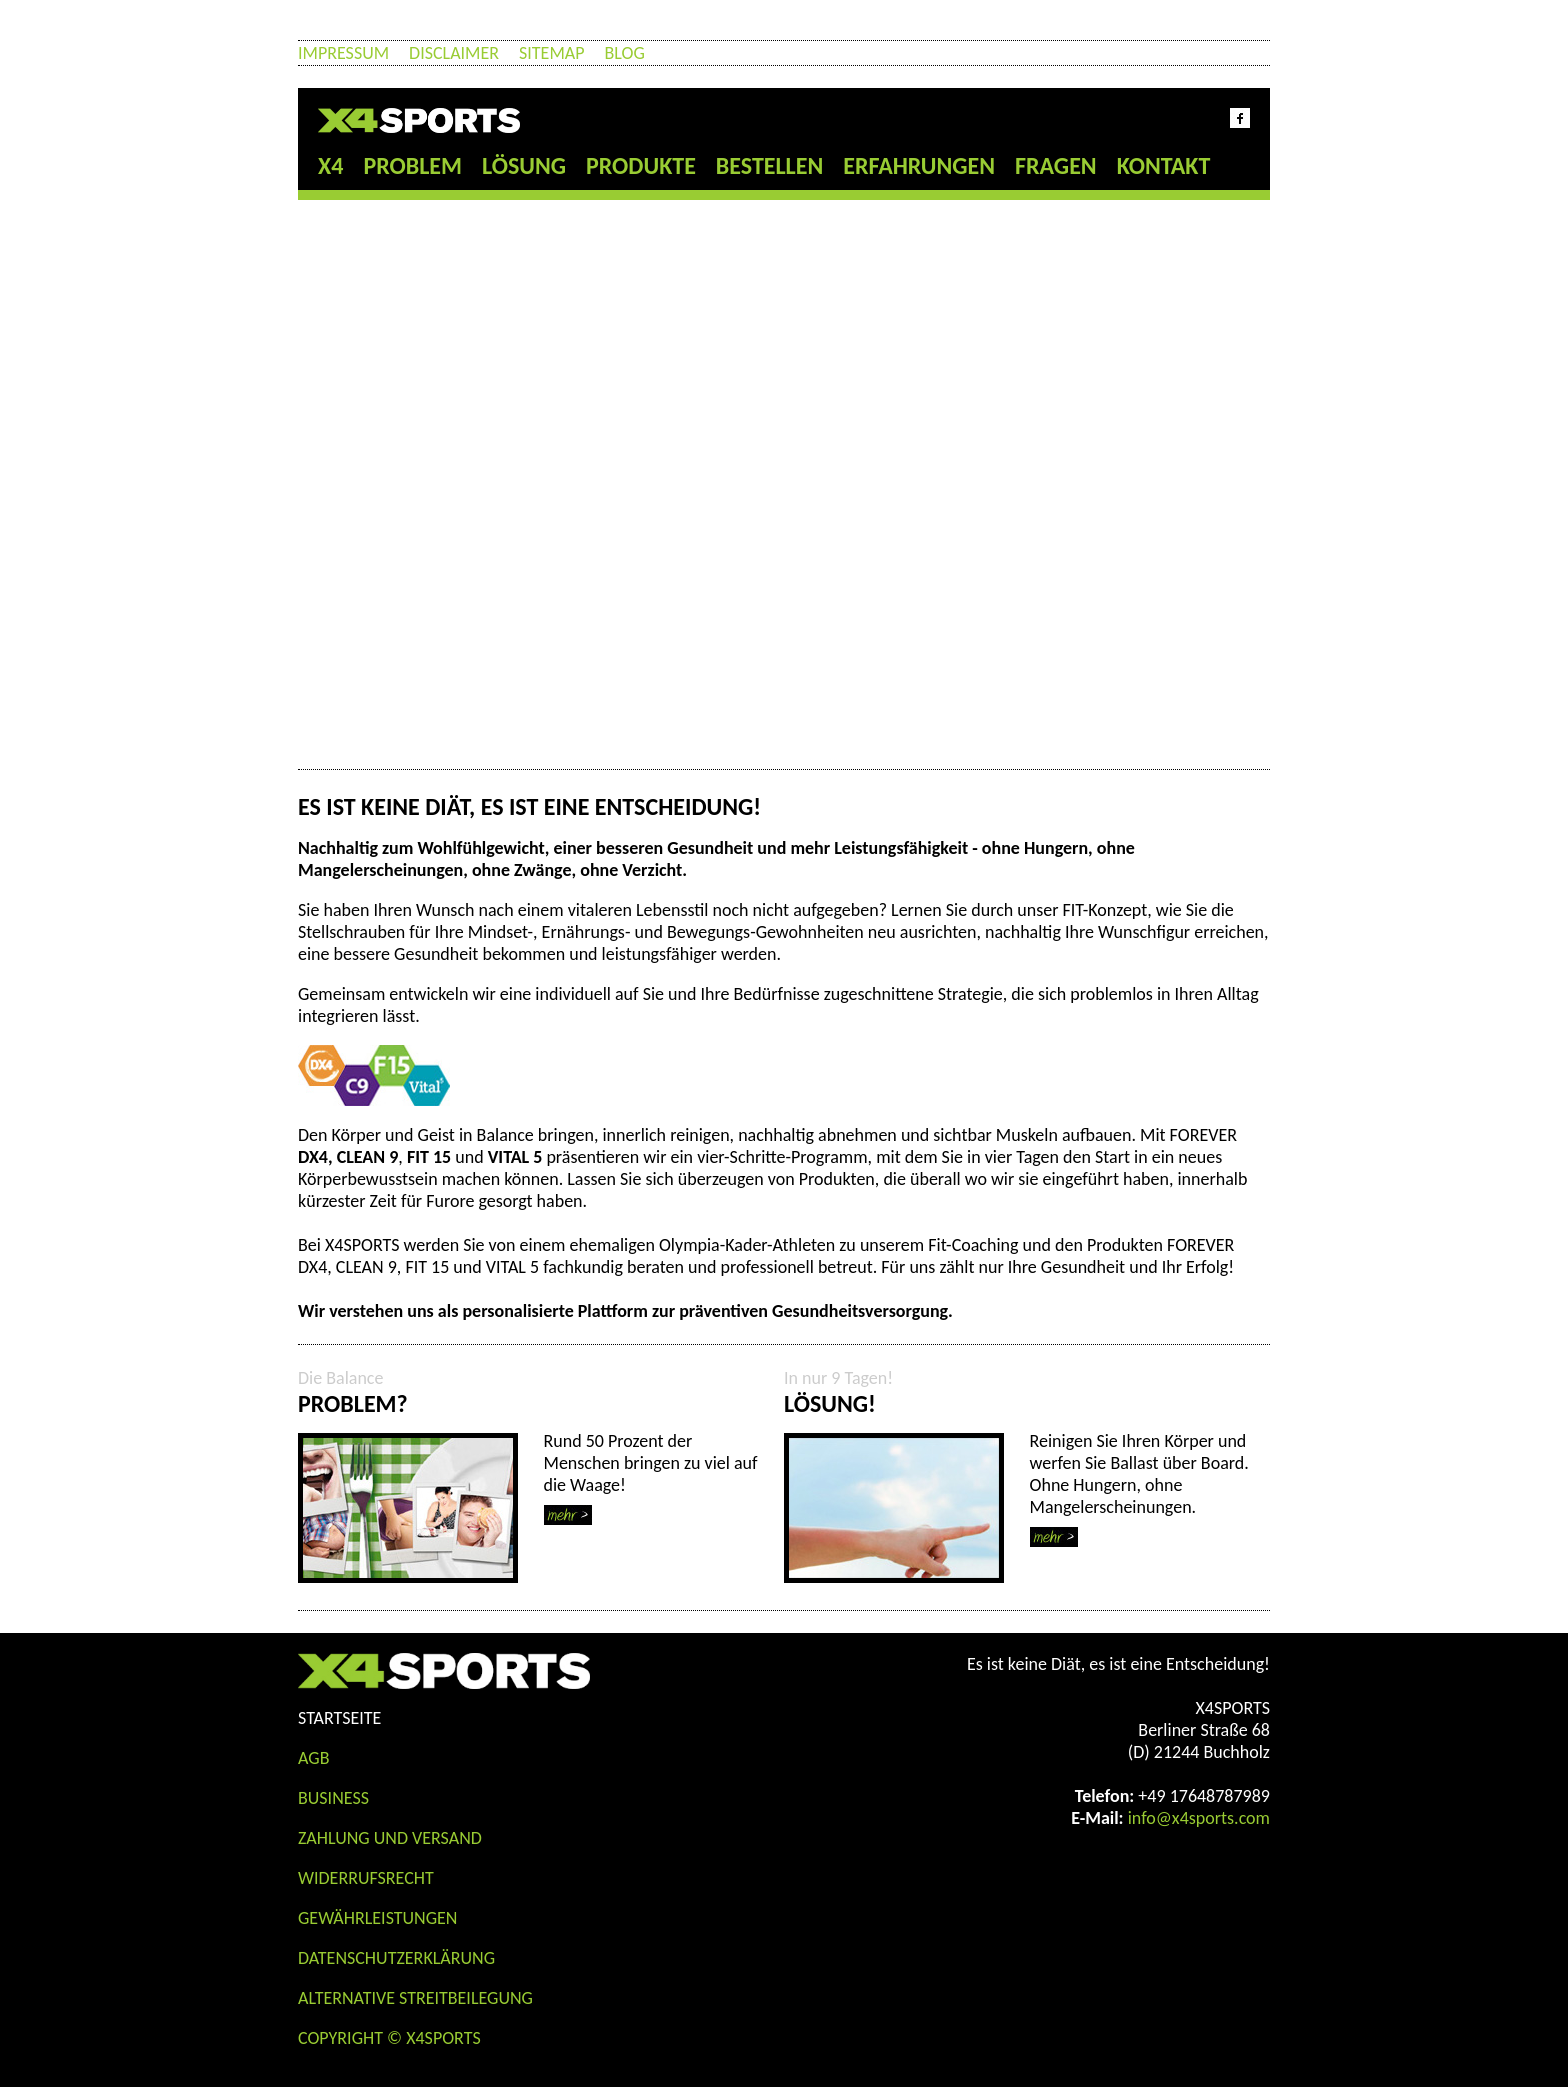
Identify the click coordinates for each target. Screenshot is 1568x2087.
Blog (625, 53)
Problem (412, 165)
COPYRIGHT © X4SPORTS (389, 2038)
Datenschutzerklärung (396, 1958)
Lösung (524, 165)
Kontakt (1164, 165)
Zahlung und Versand (390, 1838)
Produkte (641, 165)
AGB (313, 1758)
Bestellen (769, 165)
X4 (330, 165)
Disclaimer (454, 53)
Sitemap (551, 53)
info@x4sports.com (1199, 1818)
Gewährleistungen (378, 1918)
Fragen (1056, 165)
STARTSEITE (339, 1718)
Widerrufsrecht (366, 1878)
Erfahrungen (919, 165)
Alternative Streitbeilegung (415, 1998)
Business (333, 1798)
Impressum (343, 53)
